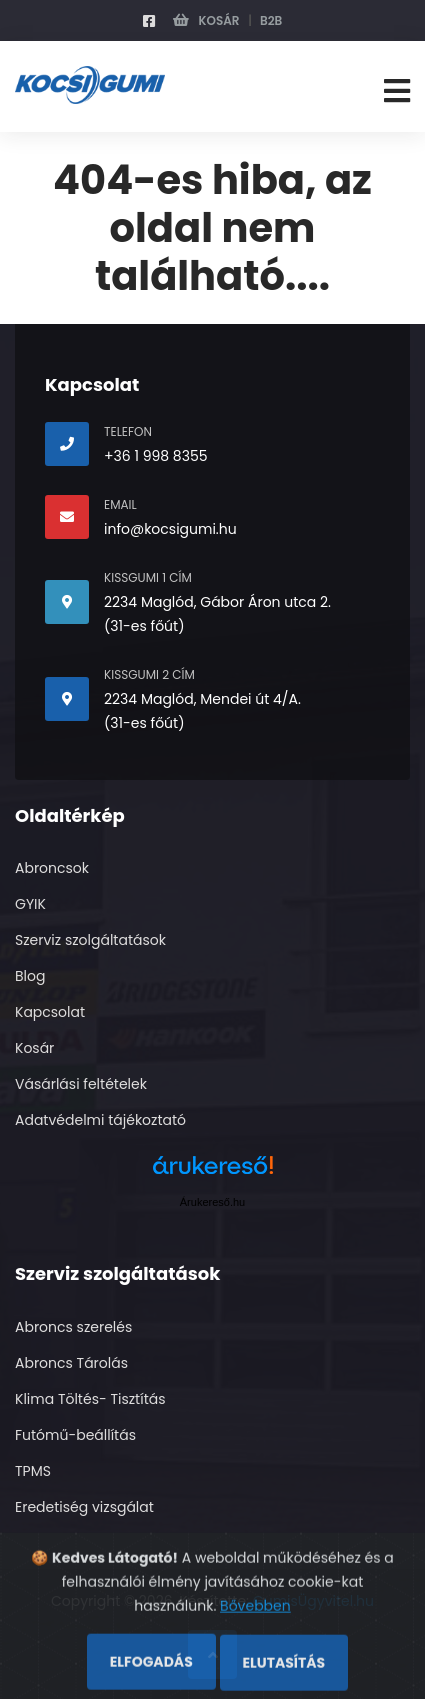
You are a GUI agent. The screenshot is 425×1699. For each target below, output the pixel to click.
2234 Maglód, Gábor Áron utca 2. (217, 602)
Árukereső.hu (212, 1202)
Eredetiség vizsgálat (84, 1507)
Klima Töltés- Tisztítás (90, 1399)
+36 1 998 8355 (156, 456)
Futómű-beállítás (75, 1435)
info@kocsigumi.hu (170, 529)
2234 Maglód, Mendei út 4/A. (202, 699)
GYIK (30, 904)
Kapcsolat (50, 1012)
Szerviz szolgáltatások (90, 940)
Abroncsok (52, 868)
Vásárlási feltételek (81, 1084)
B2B (271, 20)
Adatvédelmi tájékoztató (100, 1120)
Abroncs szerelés (73, 1327)
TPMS (33, 1471)
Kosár (206, 20)
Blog (30, 976)
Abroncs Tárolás (71, 1363)
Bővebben (255, 1645)
